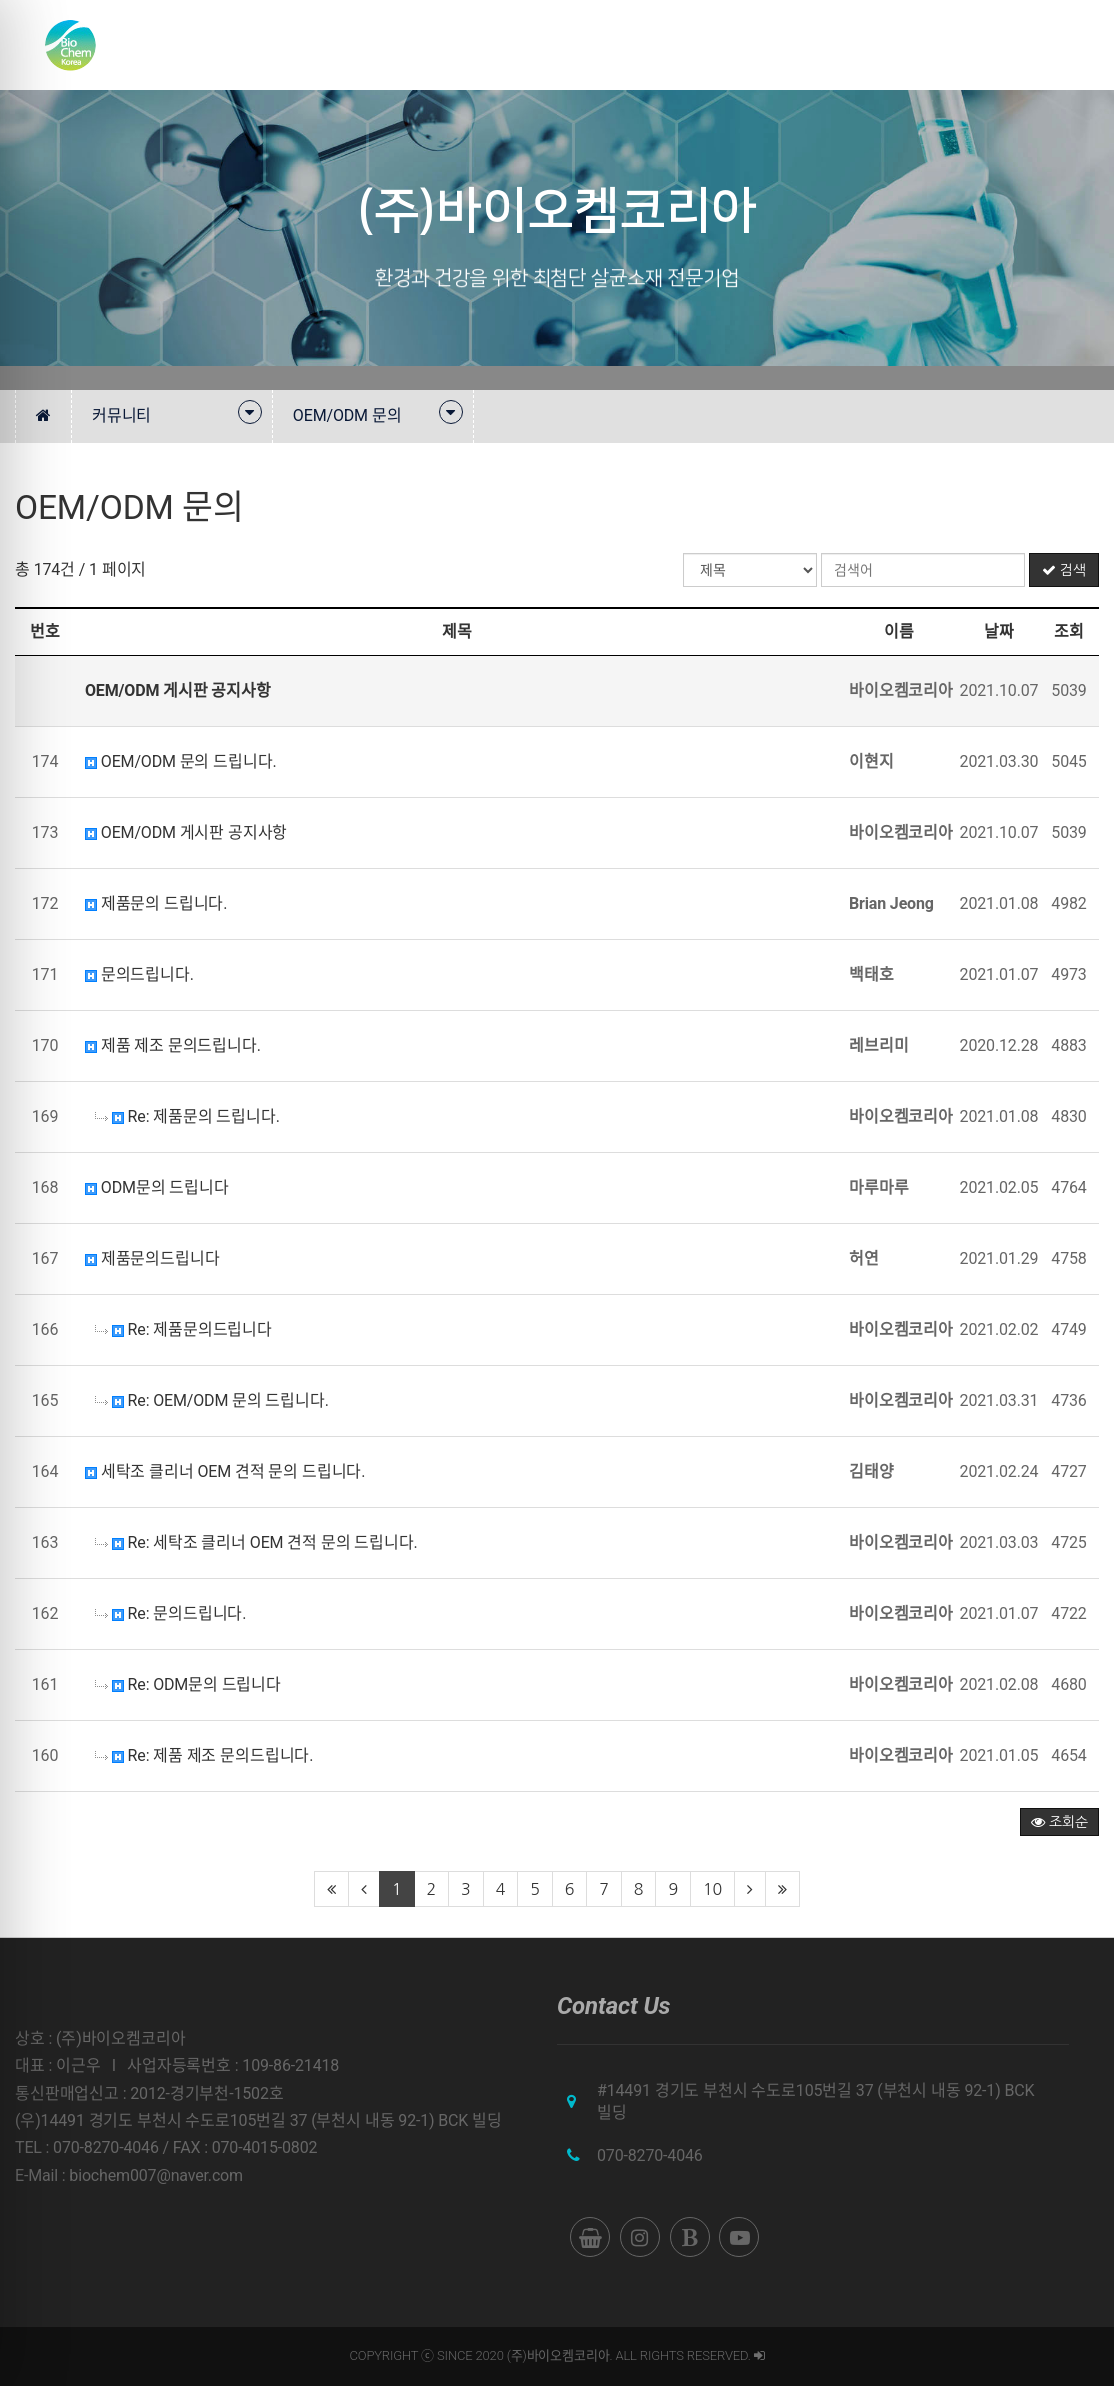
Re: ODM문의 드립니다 (188, 1684)
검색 (1064, 570)
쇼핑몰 (1016, 44)
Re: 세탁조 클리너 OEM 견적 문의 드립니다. (256, 1542)
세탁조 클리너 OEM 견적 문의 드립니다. (225, 1471)
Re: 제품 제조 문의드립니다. (204, 1755)
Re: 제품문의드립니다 (183, 1329)
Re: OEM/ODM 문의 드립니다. (212, 1400)
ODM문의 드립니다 (157, 1187)
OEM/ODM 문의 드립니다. (181, 761)
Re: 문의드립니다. (170, 1613)
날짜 (999, 631)
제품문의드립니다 (152, 1258)
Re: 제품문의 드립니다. (187, 1116)
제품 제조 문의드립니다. (173, 1045)
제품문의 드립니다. (156, 903)
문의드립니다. (139, 974)
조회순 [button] (1059, 1822)
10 (712, 1889)
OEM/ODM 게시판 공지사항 (186, 832)
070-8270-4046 (650, 2155)
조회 (1069, 631)
